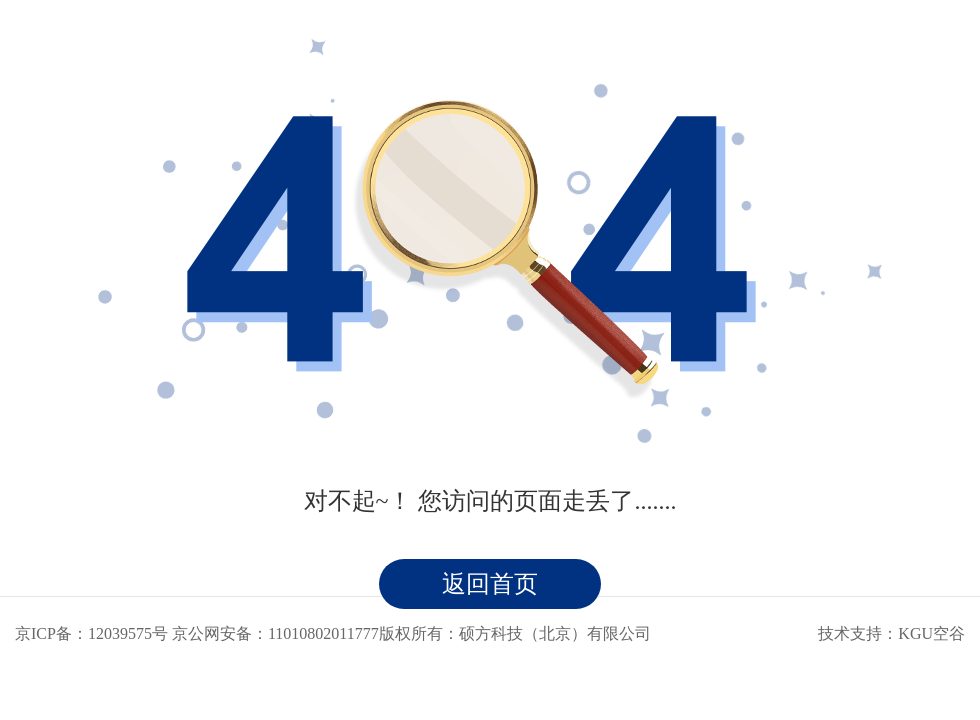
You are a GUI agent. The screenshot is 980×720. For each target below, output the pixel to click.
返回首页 (490, 584)
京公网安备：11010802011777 (275, 633)
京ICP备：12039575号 (91, 633)
